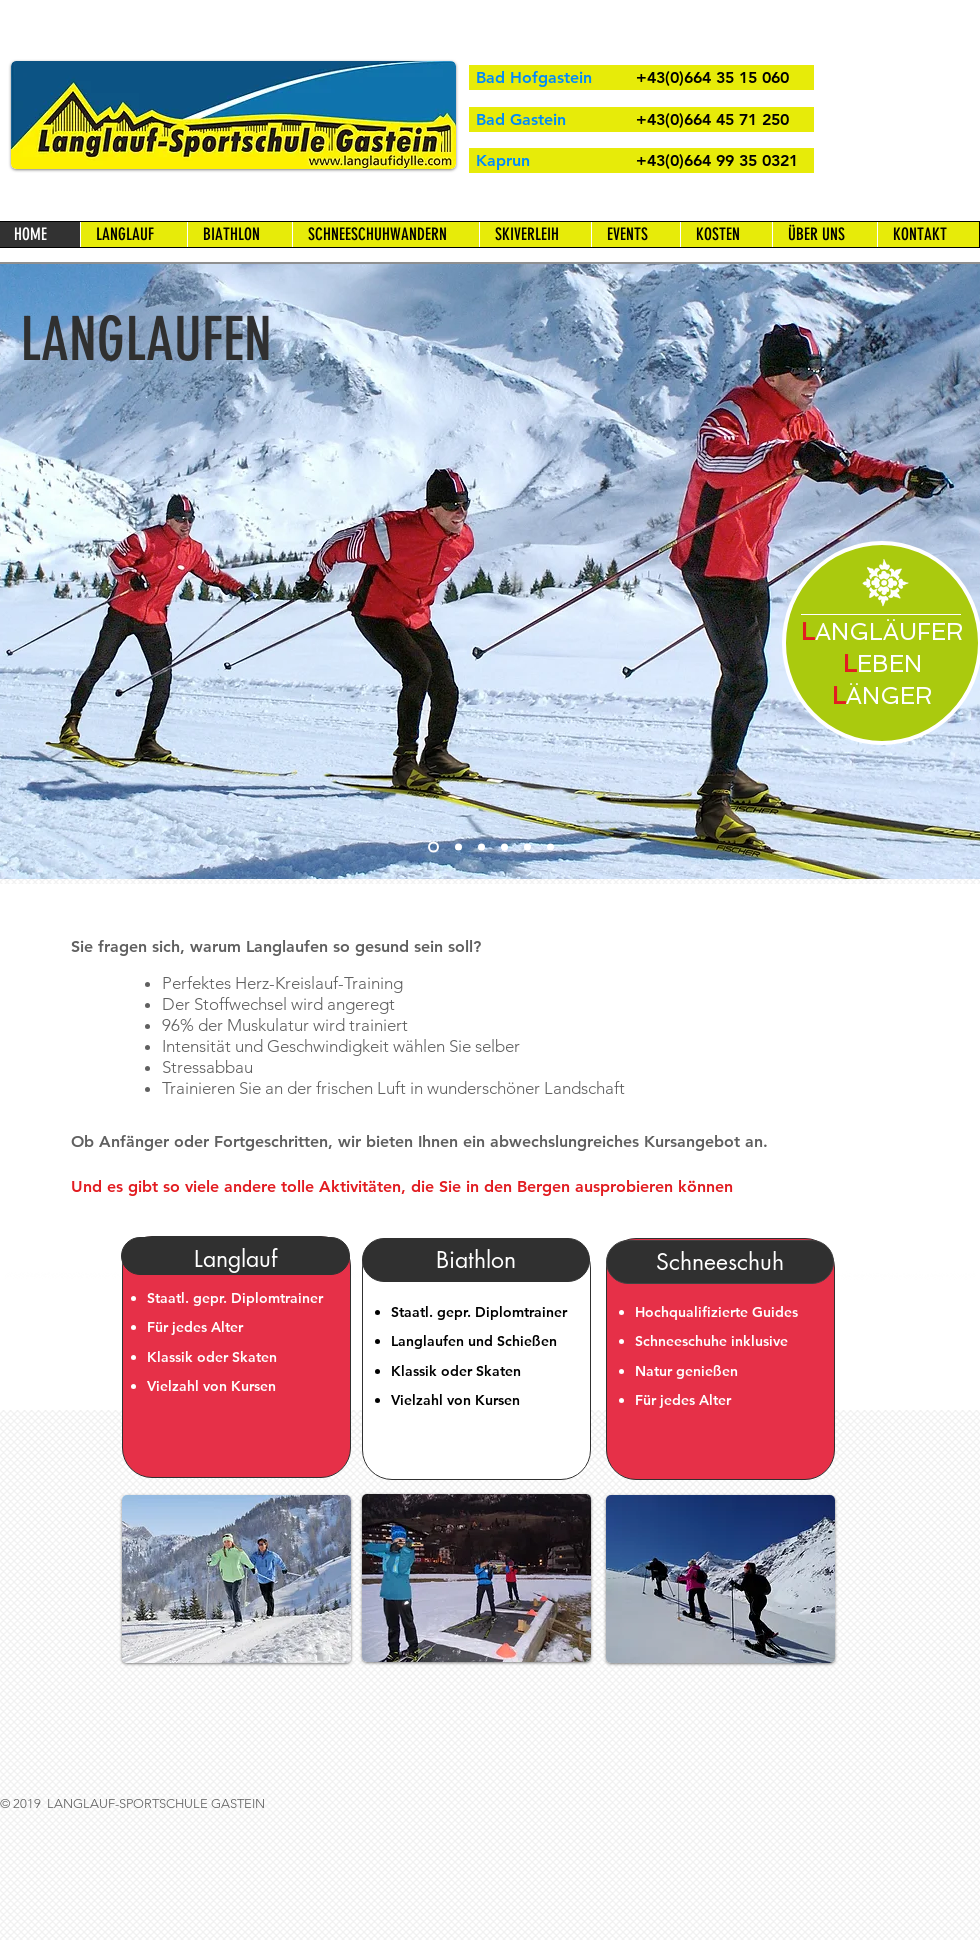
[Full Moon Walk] (550, 847)
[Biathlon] (527, 847)
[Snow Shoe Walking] (481, 847)
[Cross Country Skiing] (433, 847)
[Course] (458, 847)
